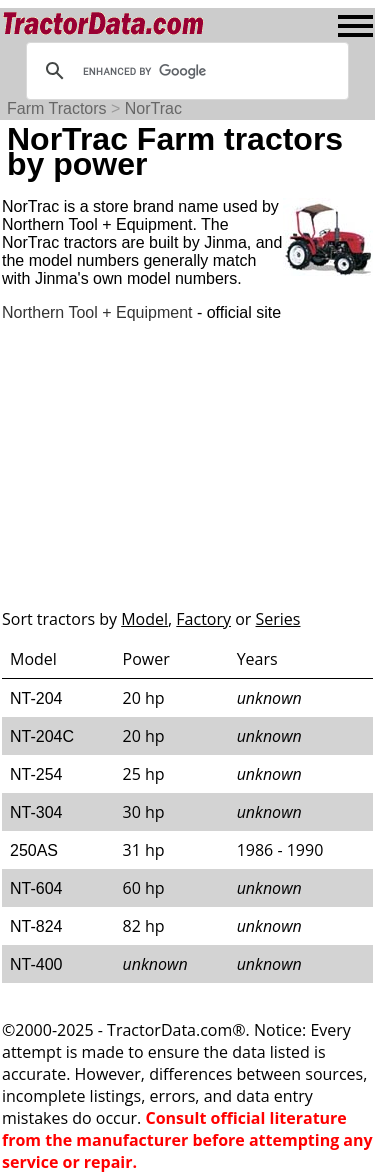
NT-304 (36, 812)
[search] (184, 71)
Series (278, 619)
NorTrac (153, 108)
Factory (203, 619)
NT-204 (36, 698)
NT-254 (36, 774)
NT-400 (36, 964)
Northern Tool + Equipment (97, 312)
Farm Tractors (57, 108)
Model (144, 619)
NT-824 (36, 926)
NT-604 (36, 888)
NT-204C (42, 736)
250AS (34, 850)
